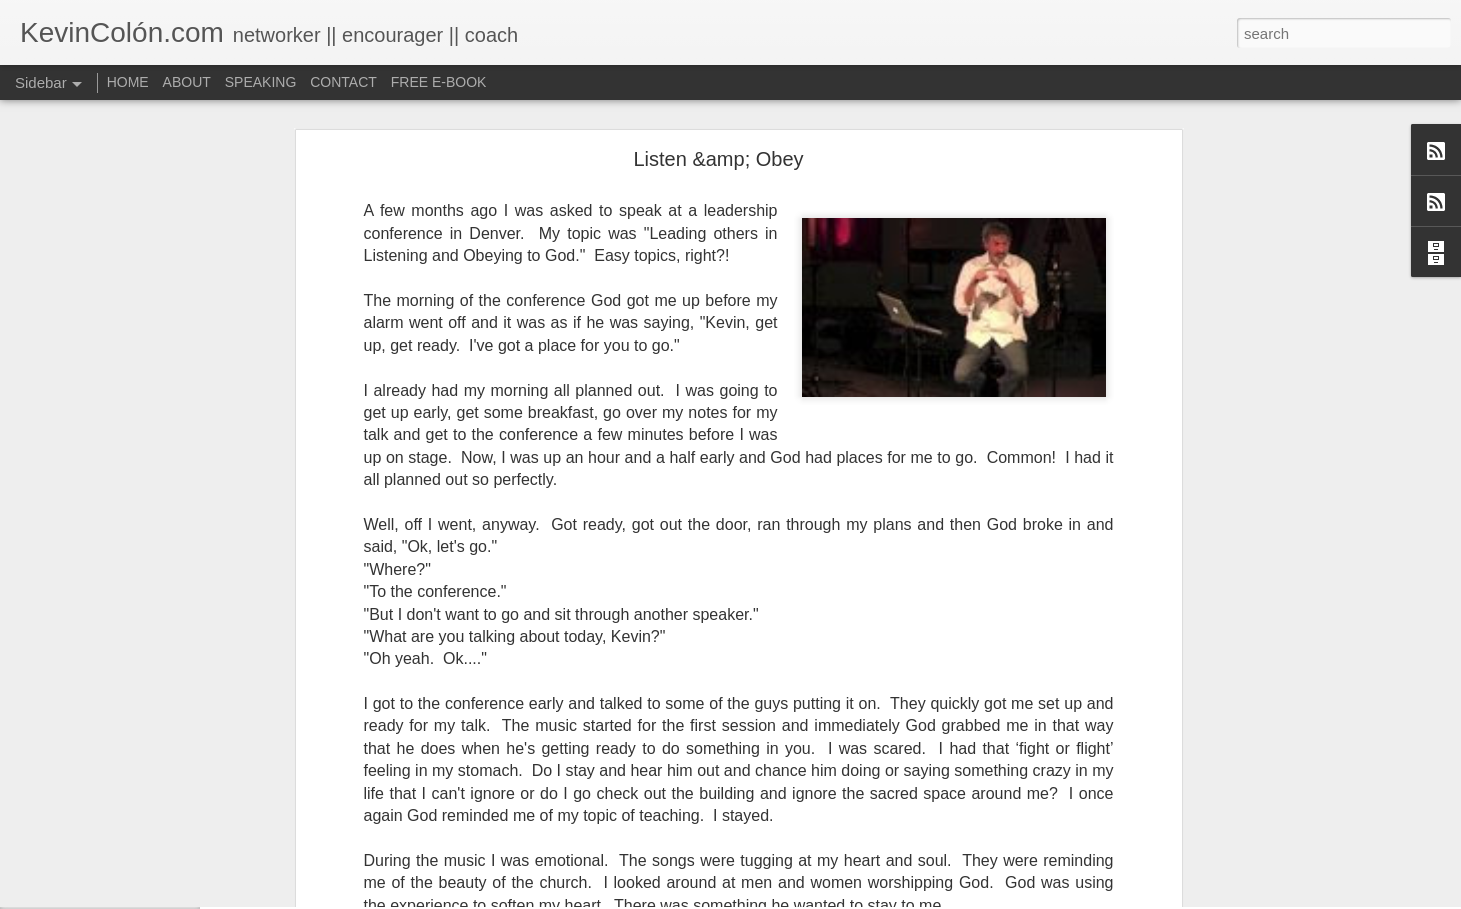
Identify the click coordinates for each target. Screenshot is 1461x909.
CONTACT (343, 82)
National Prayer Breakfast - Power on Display (169, 887)
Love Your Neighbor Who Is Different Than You (173, 797)
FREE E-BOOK (439, 82)
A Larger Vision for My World (125, 842)
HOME (128, 82)
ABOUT (187, 82)
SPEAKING (261, 82)
